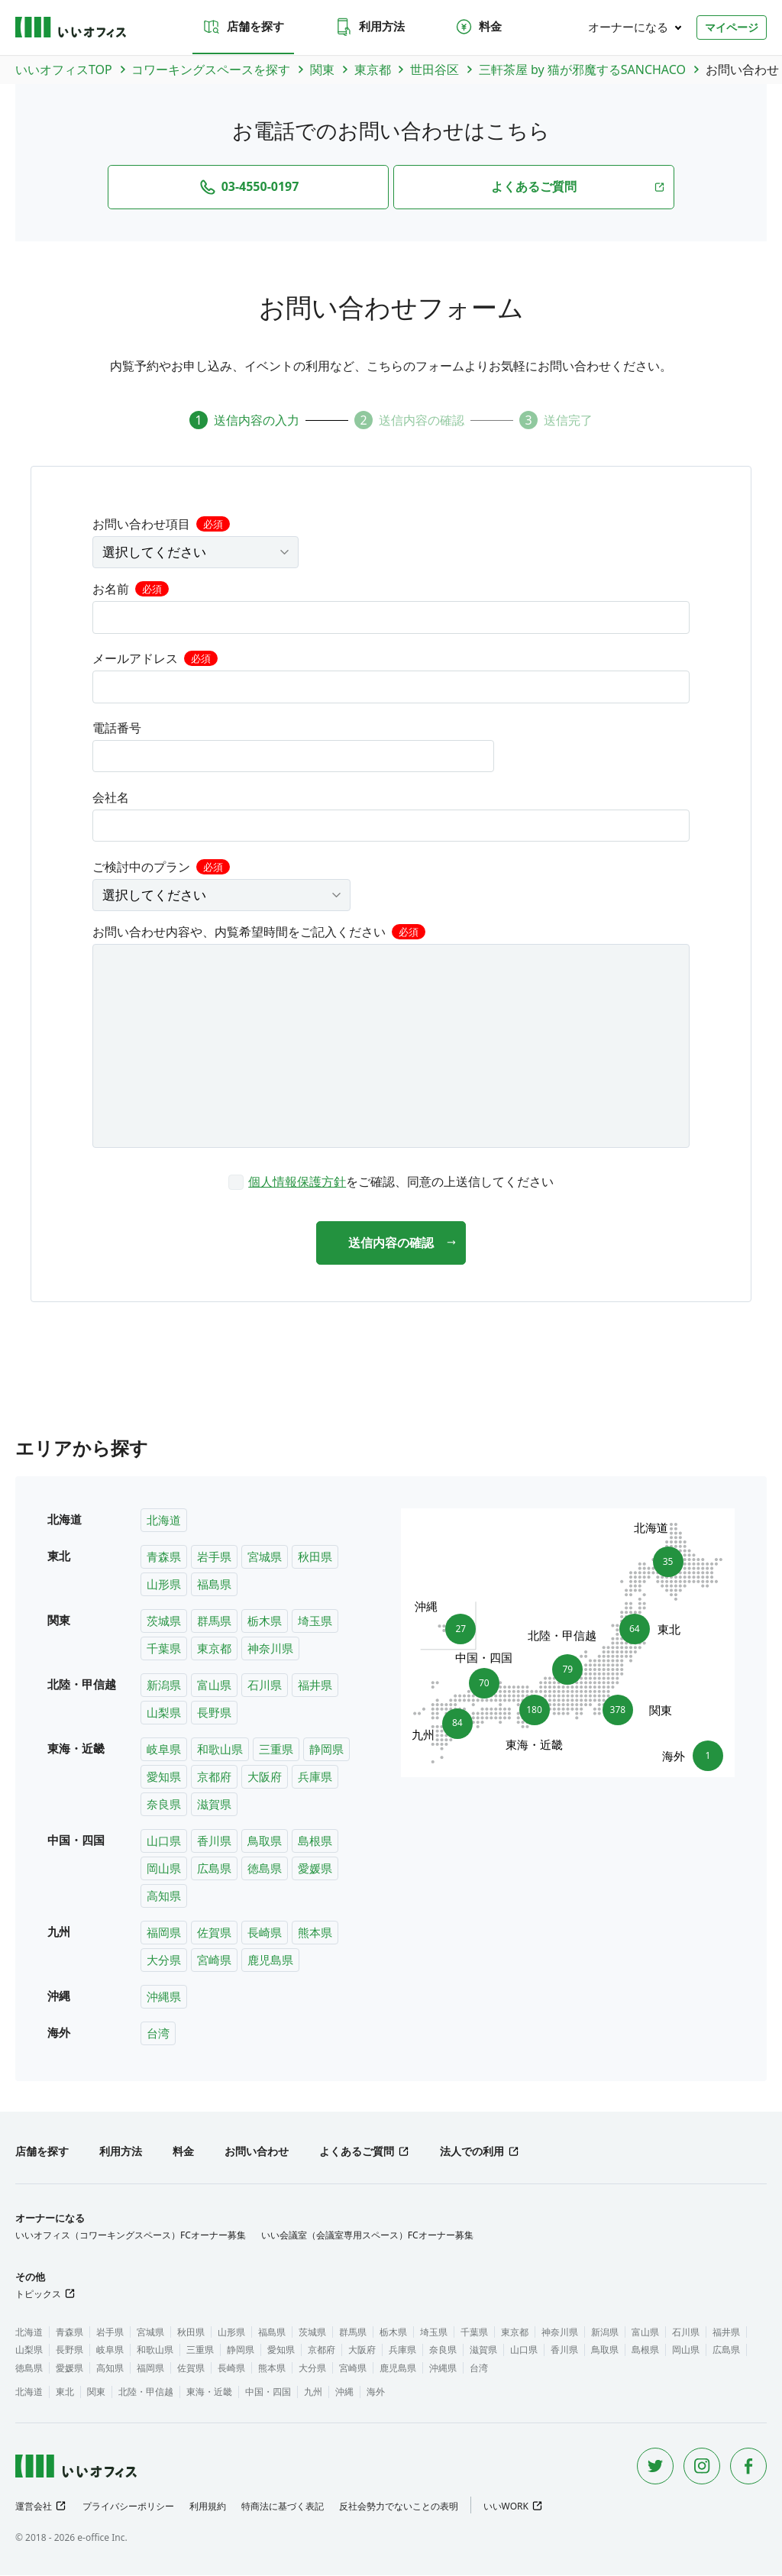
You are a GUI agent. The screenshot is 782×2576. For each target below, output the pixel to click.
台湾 (158, 2033)
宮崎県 (214, 1960)
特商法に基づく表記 (282, 2506)
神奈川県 (270, 1648)
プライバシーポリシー (128, 2506)
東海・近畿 (209, 2392)
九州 (313, 2392)
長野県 (214, 1713)
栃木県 (264, 1621)
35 (663, 1558)
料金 (478, 27)
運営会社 (33, 2506)
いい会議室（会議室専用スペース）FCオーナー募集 (367, 2235)
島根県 (315, 1841)
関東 (96, 2392)
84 (452, 1728)
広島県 (214, 1868)
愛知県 (164, 1777)
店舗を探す (243, 27)
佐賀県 (214, 1933)
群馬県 (214, 1621)
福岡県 (164, 1933)
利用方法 (369, 27)
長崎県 (264, 1933)
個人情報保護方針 (297, 1180)
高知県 (164, 1896)
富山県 (214, 1685)
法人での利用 (472, 2152)
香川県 (214, 1841)
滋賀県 (214, 1804)
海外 (376, 2392)
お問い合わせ (257, 2152)
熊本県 (315, 1933)
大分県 (164, 1960)
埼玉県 (315, 1621)
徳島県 (264, 1868)
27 (455, 1625)
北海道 (164, 1520)
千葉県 (164, 1648)
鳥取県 (264, 1841)
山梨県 (164, 1713)
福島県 (214, 1584)
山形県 (164, 1584)
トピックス (38, 2294)
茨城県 (164, 1621)
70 (484, 1679)
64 (639, 1630)
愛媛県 (315, 1868)
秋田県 (315, 1557)
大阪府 (264, 1777)
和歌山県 (220, 1749)
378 (621, 1711)
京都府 (214, 1777)
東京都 (214, 1648)
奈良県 (164, 1804)
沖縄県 (164, 1997)
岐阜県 (164, 1749)
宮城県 (264, 1557)
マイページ (731, 27)
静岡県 (326, 1749)
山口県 (164, 1841)
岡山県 (164, 1868)
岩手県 (214, 1557)
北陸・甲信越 (145, 2392)
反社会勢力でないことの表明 (398, 2506)
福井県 (315, 1685)
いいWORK (505, 2506)
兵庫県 (315, 1777)
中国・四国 (268, 2392)
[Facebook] (748, 2466)
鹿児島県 (270, 1960)
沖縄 (344, 2392)
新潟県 (164, 1685)
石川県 (264, 1685)
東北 (65, 2392)
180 (534, 1715)
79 (567, 1665)
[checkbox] (391, 1180)
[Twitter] (655, 2466)
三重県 (276, 1749)
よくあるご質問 (356, 2152)
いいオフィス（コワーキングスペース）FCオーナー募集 (130, 2235)
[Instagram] (701, 2466)
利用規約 (207, 2506)
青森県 (164, 1557)
